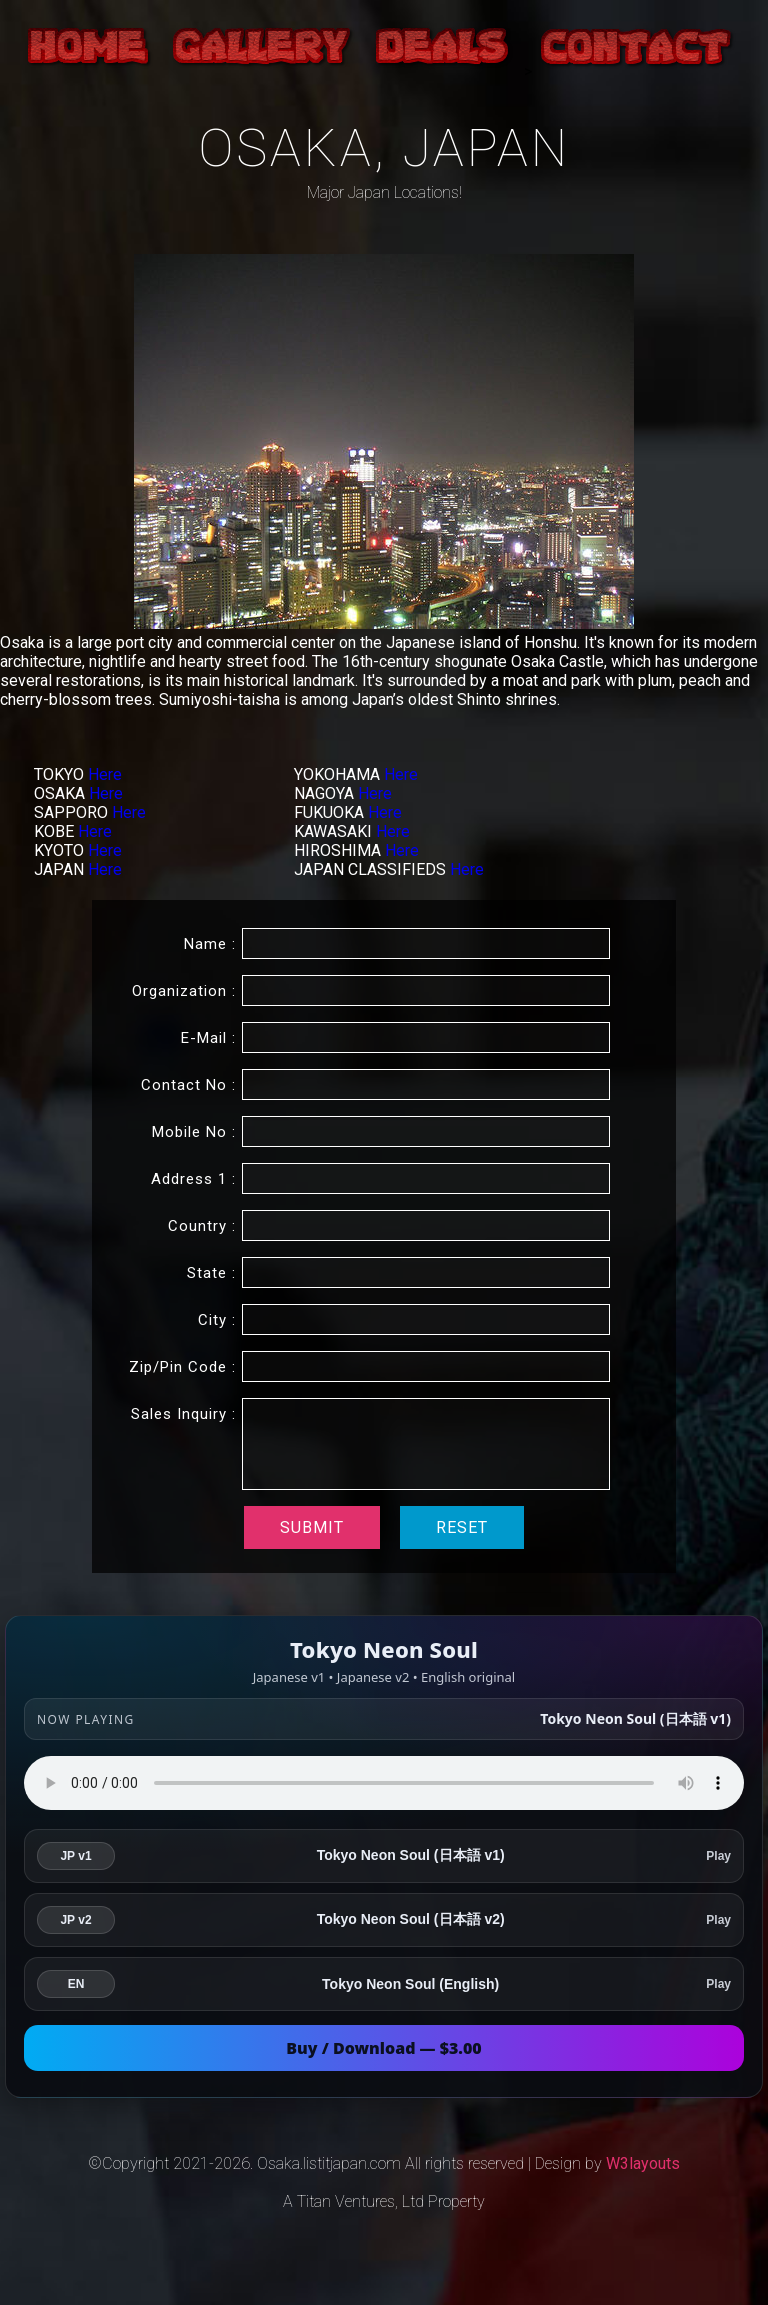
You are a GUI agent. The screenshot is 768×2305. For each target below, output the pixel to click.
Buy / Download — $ (384, 2048)
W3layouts (643, 2163)
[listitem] (384, 1856)
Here (105, 774)
